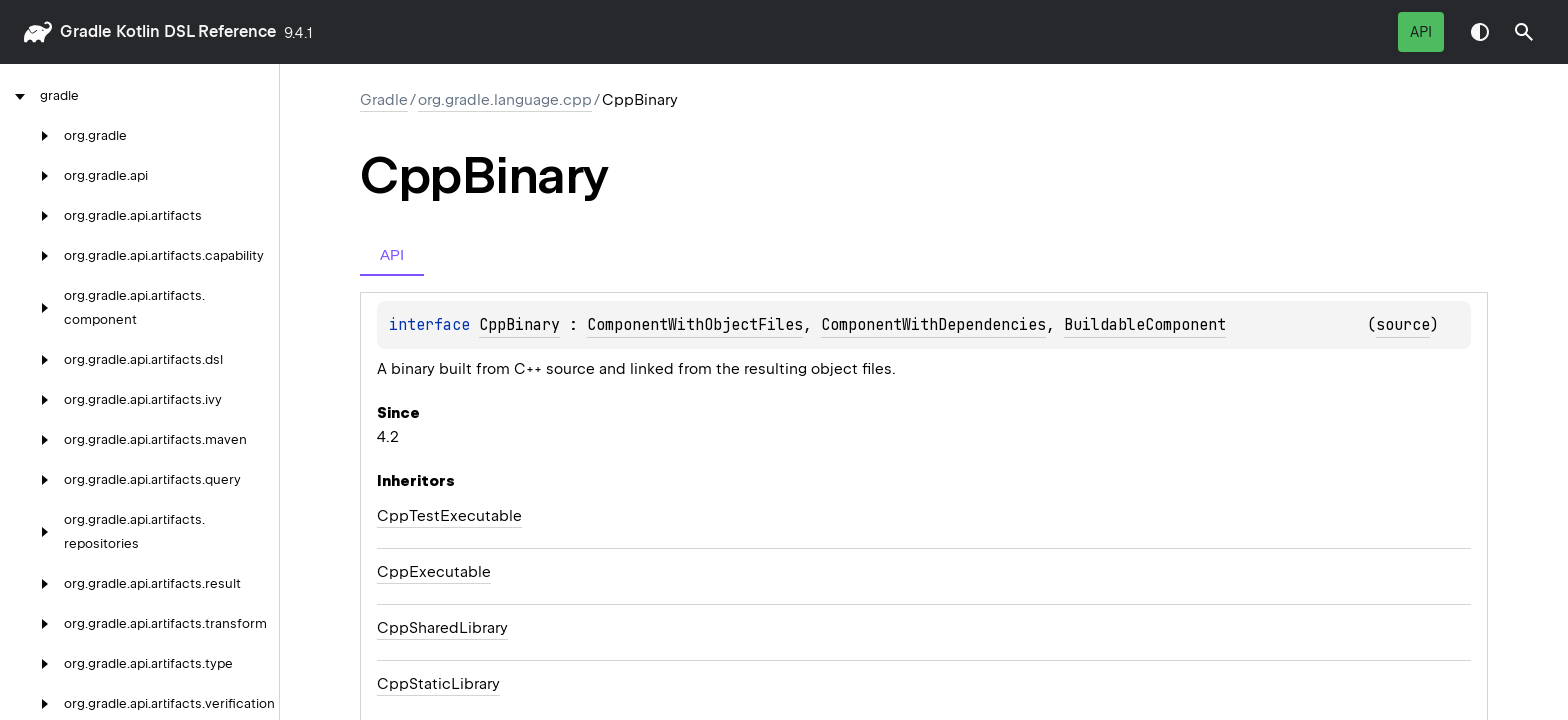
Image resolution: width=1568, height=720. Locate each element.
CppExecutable (434, 572)
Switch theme (1480, 32)
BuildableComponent (1145, 325)
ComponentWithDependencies (933, 325)
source (1403, 325)
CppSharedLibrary (442, 628)
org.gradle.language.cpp (505, 100)
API (1421, 32)
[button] (1524, 32)
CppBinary (519, 325)
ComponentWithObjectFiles (695, 325)
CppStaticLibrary (438, 684)
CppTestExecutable (449, 516)
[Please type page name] (1524, 32)
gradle (85, 31)
